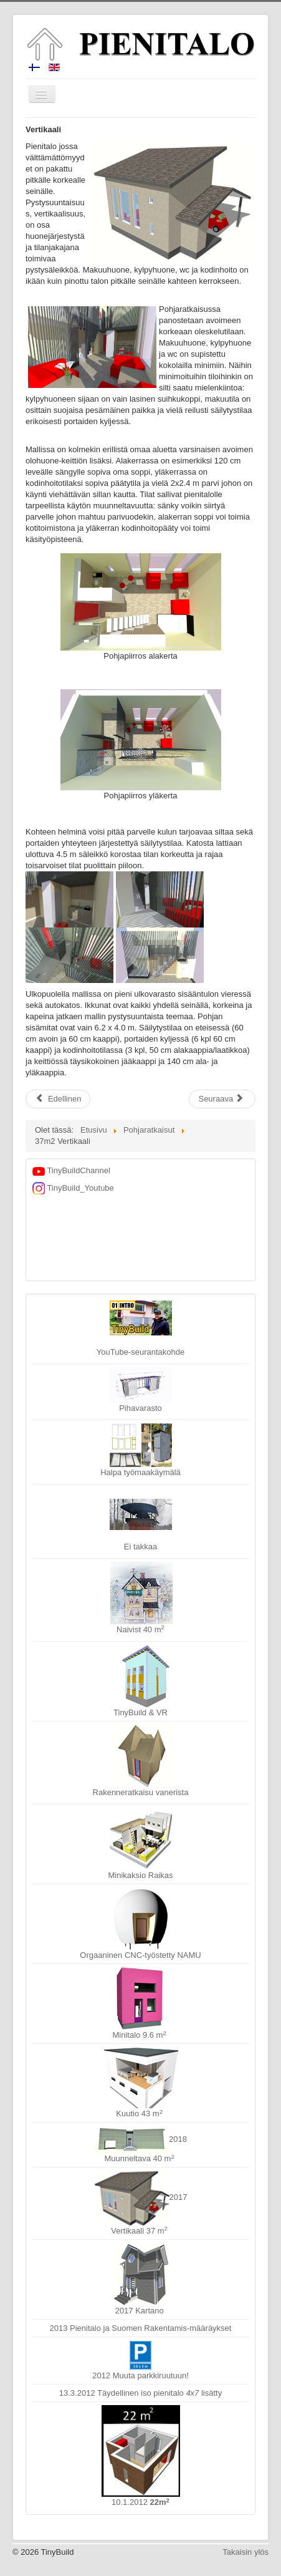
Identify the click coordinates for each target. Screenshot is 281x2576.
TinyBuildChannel (71, 1170)
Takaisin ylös (245, 2552)
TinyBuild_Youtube (73, 1188)
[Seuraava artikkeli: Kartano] (222, 1099)
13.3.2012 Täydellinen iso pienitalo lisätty (140, 2393)
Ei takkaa (141, 1525)
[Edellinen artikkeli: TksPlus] (58, 1099)
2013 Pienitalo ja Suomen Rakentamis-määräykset (141, 2328)
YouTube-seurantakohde (140, 1328)
